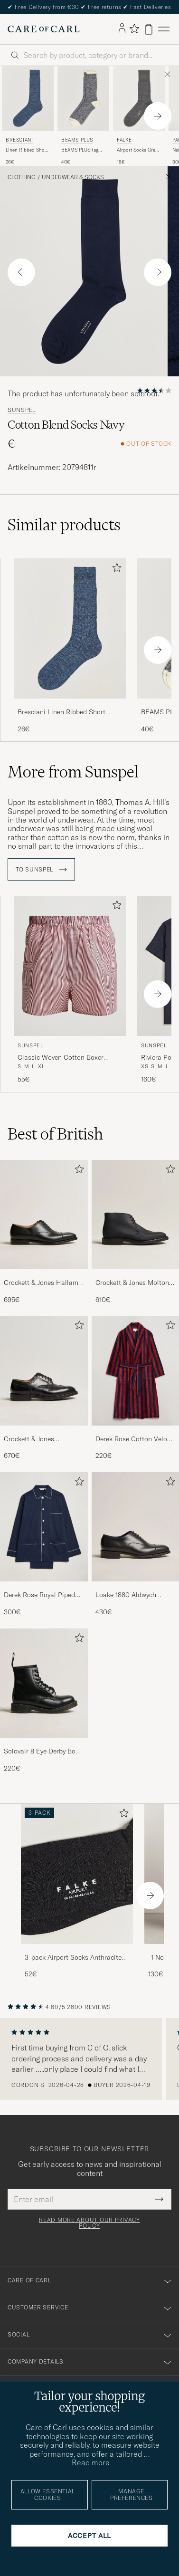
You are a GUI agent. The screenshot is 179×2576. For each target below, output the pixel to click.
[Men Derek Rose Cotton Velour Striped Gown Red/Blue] (135, 1370)
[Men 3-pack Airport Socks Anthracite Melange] (77, 1874)
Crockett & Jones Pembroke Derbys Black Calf (39, 1439)
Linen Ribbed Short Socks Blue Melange (27, 150)
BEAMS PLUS (77, 140)
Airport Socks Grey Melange (137, 150)
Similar (64, 525)
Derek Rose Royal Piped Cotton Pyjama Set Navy (40, 1595)
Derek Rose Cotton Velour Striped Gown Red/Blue (134, 1439)
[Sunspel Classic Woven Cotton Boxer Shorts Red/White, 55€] (70, 990)
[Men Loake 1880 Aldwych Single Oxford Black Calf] (135, 1526)
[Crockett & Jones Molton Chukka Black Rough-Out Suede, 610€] (135, 1232)
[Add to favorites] (114, 569)
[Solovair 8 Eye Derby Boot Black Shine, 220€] (44, 1700)
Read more (91, 2462)
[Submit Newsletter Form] (159, 2199)
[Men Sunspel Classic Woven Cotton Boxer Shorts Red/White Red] (70, 966)
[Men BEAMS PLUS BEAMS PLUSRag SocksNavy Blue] (83, 98)
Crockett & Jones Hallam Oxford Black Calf (41, 1283)
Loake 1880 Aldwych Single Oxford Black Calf (132, 1595)
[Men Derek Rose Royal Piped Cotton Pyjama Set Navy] (44, 1526)
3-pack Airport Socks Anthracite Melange (73, 1958)
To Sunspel (41, 869)
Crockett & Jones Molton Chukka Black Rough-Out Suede (133, 1283)
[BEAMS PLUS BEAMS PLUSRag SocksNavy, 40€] (83, 116)
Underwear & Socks (73, 177)
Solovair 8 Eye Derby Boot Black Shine (43, 1751)
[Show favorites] (134, 29)
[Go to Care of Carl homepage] (44, 29)
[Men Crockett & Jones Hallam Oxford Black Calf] (44, 1214)
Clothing (22, 177)
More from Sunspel (73, 772)
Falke (124, 140)
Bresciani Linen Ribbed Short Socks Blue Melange (61, 712)
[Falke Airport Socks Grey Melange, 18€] (139, 116)
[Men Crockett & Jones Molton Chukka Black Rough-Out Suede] (135, 1214)
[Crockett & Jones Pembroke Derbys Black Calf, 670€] (44, 1388)
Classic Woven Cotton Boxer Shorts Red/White (61, 1058)
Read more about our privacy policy (89, 2223)
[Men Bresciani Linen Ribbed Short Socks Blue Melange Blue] (28, 98)
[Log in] (122, 29)
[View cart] (148, 29)
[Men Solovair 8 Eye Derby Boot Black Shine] (44, 1683)
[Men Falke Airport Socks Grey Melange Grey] (139, 98)
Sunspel (22, 410)
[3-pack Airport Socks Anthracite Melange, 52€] (77, 1891)
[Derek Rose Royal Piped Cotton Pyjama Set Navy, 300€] (44, 1544)
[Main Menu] (163, 29)
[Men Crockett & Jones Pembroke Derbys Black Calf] (44, 1370)
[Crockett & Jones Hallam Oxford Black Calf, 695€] (44, 1232)
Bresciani (19, 140)
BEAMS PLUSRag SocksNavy (79, 150)
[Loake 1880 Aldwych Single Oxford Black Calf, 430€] (135, 1544)
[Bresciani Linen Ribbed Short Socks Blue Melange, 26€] (28, 116)
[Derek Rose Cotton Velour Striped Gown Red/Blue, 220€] (135, 1388)
